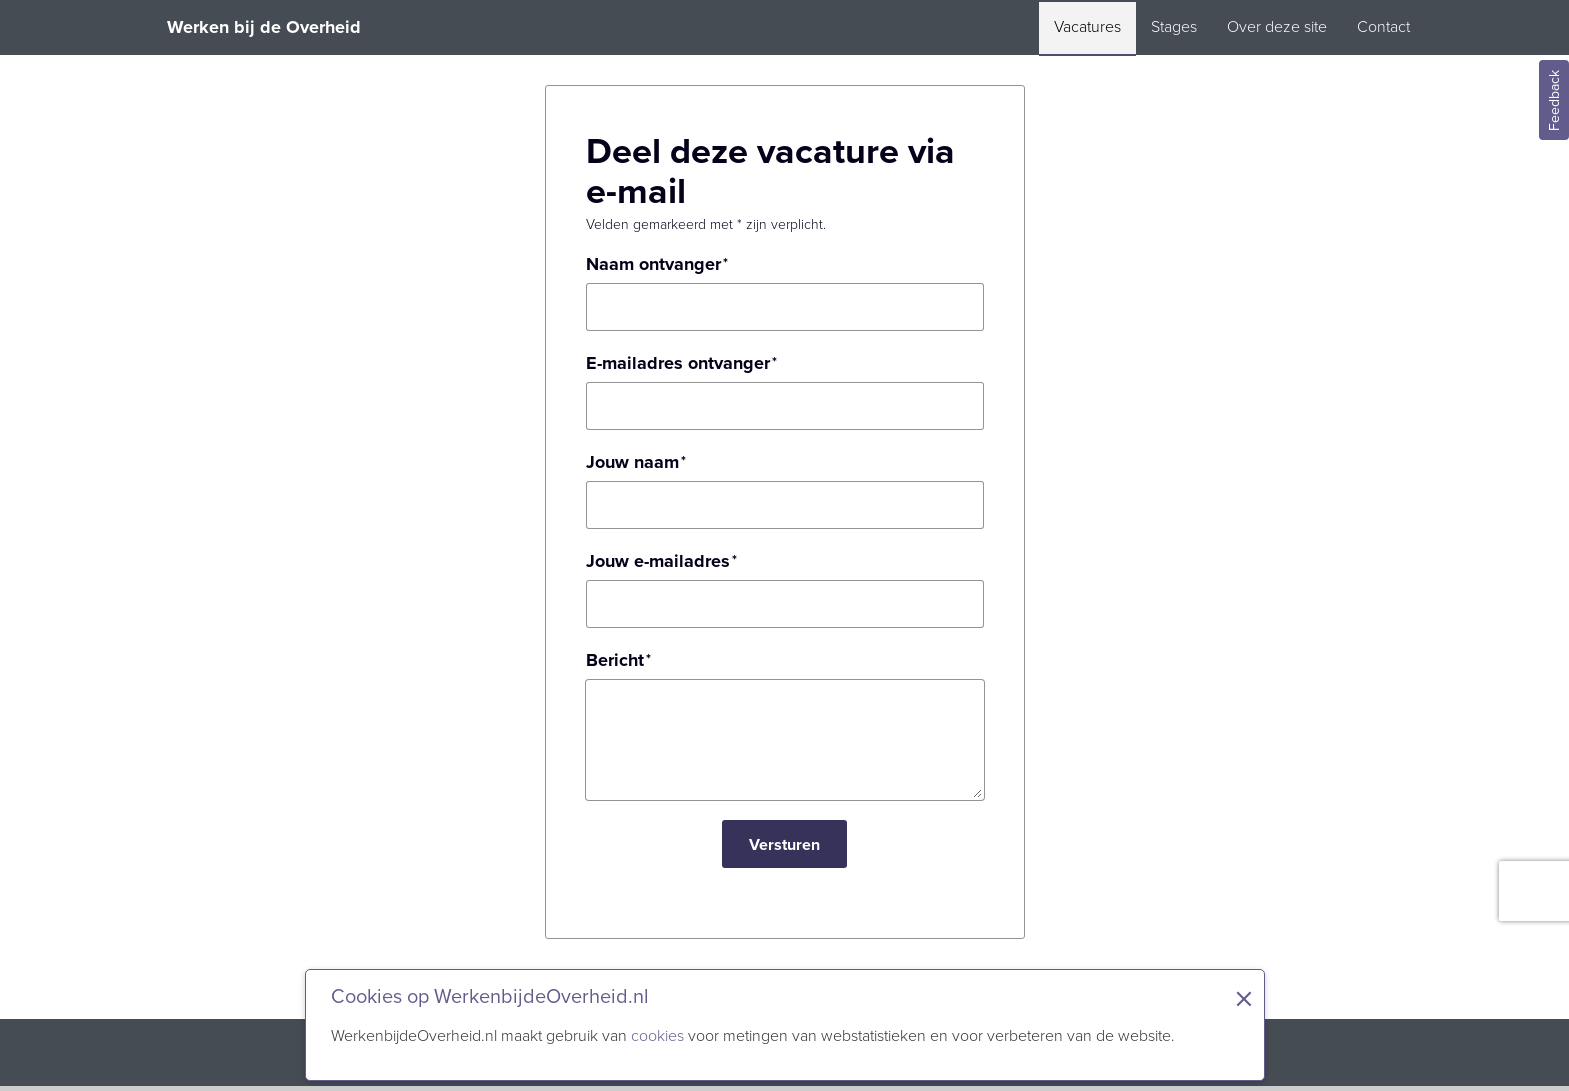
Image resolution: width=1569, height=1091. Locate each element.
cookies (657, 1035)
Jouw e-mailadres (658, 561)
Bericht (615, 660)
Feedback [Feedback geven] (1554, 100)
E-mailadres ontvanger (678, 363)
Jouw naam (632, 462)
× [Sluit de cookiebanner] (1244, 999)
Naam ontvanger (653, 264)
